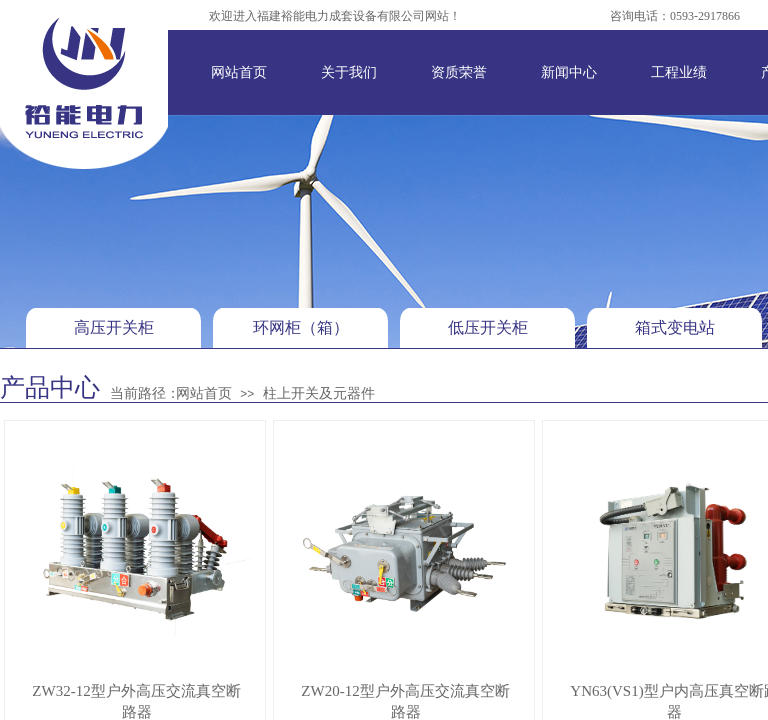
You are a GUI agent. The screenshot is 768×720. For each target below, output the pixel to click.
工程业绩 (679, 72)
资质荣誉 (459, 72)
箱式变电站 (675, 327)
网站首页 (239, 72)
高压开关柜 (114, 327)
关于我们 (349, 72)
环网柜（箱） (301, 327)
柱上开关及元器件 (319, 393)
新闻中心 (569, 72)
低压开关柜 (488, 327)
